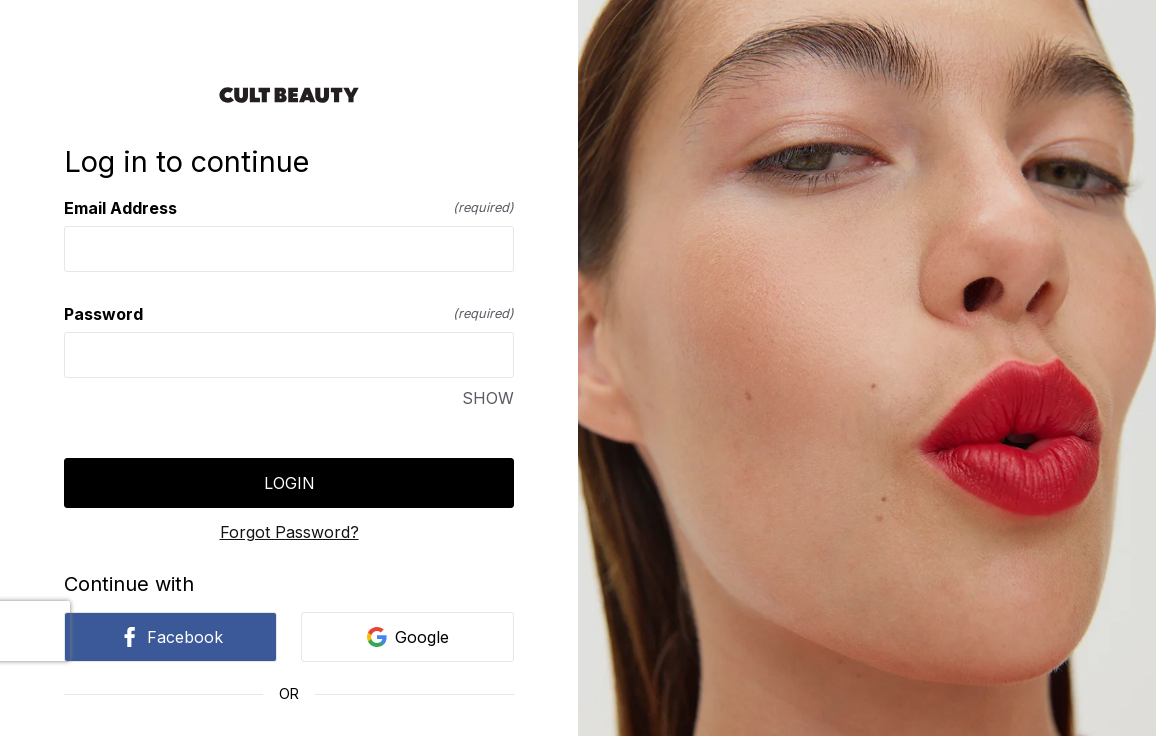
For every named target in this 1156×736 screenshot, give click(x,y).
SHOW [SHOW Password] (488, 398)
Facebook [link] (171, 637)
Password (289, 314)
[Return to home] (289, 95)
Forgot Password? (289, 532)
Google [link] (408, 637)
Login (289, 483)
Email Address (289, 208)
